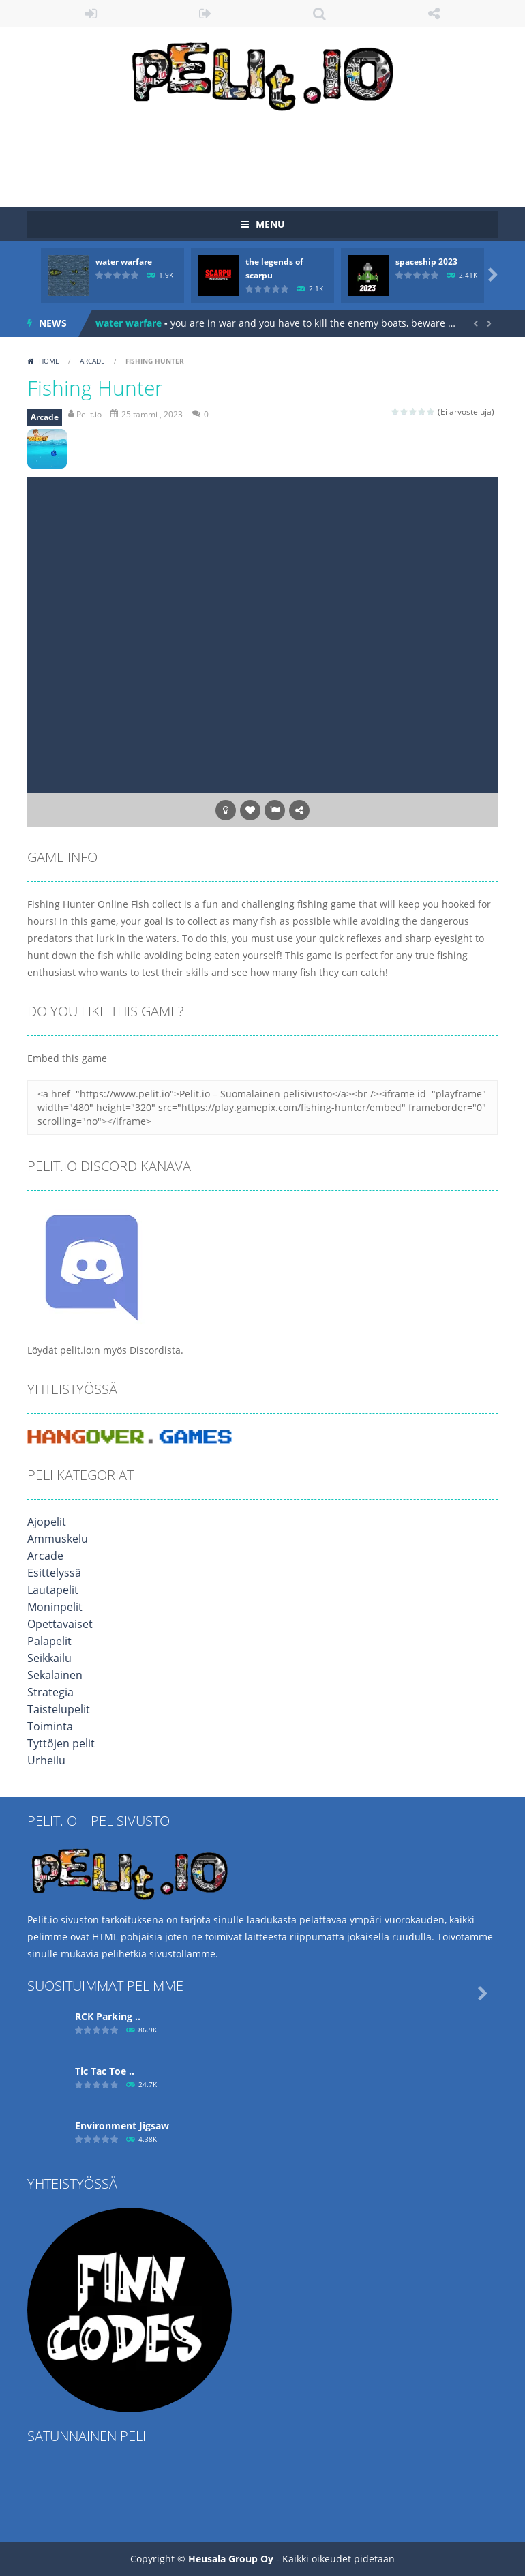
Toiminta (47, 1726)
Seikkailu (47, 1658)
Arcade (92, 361)
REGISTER (206, 13)
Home (49, 361)
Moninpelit (52, 1607)
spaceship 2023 (426, 261)
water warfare (123, 261)
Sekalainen (52, 1675)
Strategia (47, 1692)
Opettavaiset (56, 1624)
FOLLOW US (434, 13)
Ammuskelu (54, 1539)
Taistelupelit (55, 1709)
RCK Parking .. (107, 2016)
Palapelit (47, 1641)
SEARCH (320, 13)
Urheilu (44, 1760)
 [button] (275, 810)
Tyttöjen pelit (57, 1743)
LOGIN (91, 13)
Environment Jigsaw (122, 2125)
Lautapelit (50, 1590)
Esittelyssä (51, 1573)
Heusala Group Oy (230, 2558)
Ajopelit (44, 1521)
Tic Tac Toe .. (104, 2070)
